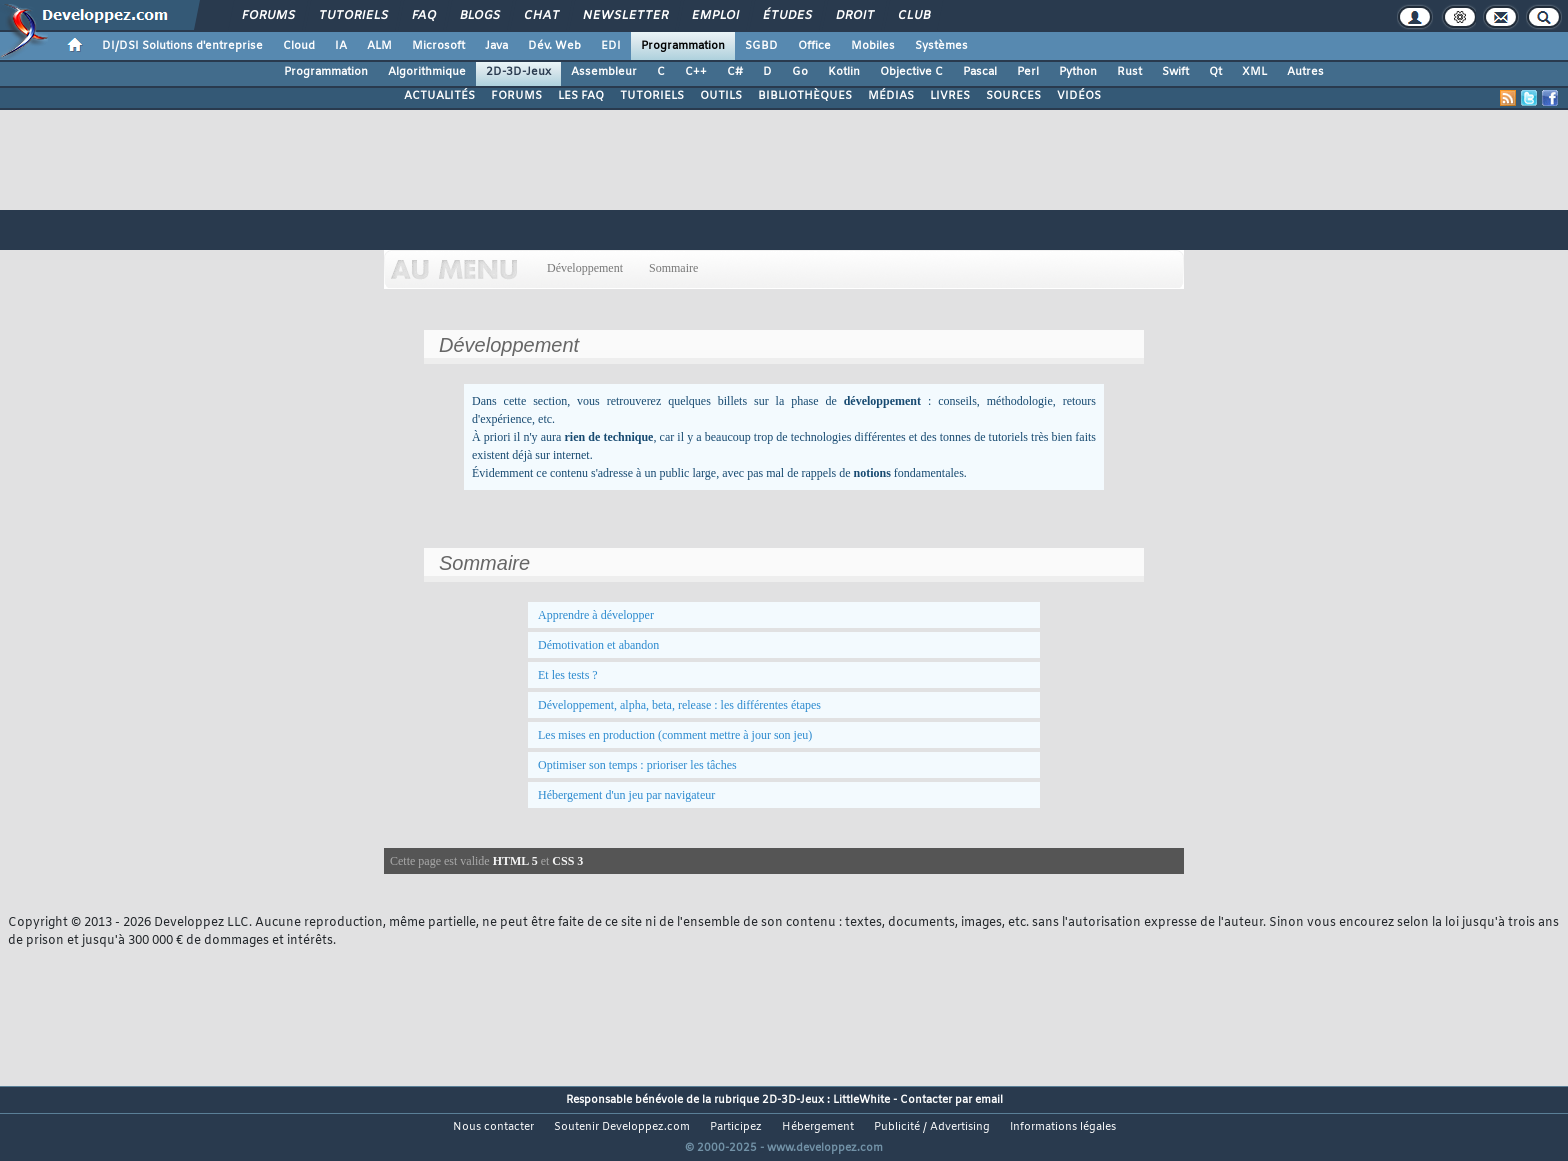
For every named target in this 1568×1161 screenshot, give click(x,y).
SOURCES (1013, 96)
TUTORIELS (652, 96)
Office (814, 46)
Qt (1215, 72)
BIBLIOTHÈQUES (805, 96)
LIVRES (950, 96)
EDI (611, 46)
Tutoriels (352, 16)
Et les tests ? (568, 675)
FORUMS (516, 96)
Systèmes (941, 46)
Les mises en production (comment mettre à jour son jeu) (675, 735)
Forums (267, 16)
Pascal (980, 72)
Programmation (683, 46)
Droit (854, 16)
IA (341, 46)
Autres (1305, 72)
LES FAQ (581, 96)
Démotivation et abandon (598, 645)
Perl (1028, 72)
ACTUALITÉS (439, 96)
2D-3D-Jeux (518, 72)
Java (496, 46)
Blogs (479, 16)
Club (913, 16)
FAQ (423, 16)
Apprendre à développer (596, 615)
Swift (1175, 72)
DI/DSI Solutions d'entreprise (182, 46)
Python (1078, 72)
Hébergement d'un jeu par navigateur (626, 795)
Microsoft (438, 46)
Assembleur (604, 72)
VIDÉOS (1079, 96)
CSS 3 (567, 861)
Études (786, 16)
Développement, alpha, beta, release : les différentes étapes (679, 705)
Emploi (714, 16)
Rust (1129, 72)
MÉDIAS (891, 96)
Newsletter (624, 16)
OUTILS (721, 96)
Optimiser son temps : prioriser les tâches (637, 765)
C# (735, 72)
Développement (585, 268)
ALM (379, 46)
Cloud (299, 46)
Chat (540, 16)
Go (800, 72)
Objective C (911, 72)
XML (1254, 72)
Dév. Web (554, 46)
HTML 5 (515, 861)
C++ (696, 72)
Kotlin (844, 72)
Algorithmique (427, 72)
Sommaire (673, 268)
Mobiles (873, 46)
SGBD (761, 46)
